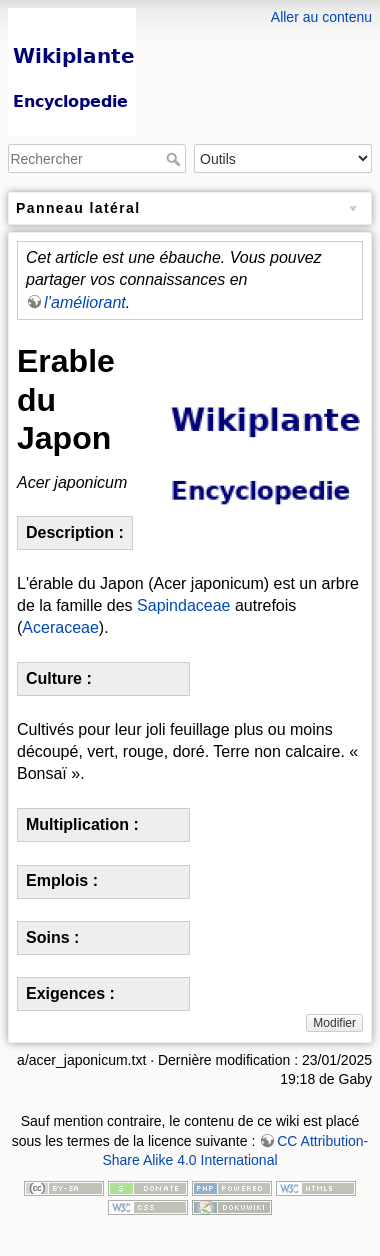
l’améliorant (85, 302)
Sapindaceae (183, 605)
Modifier (334, 1023)
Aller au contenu (321, 17)
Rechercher (175, 159)
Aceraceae (60, 627)
